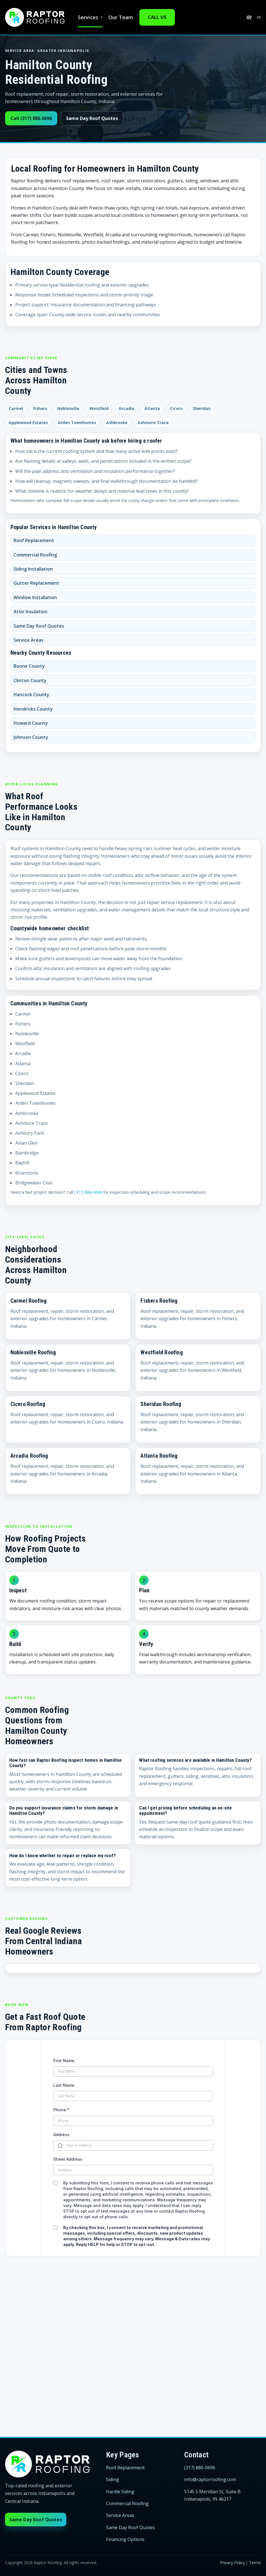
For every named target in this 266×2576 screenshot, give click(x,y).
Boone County (29, 666)
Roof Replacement (34, 540)
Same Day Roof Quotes (92, 118)
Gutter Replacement (36, 583)
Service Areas (28, 640)
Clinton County (30, 680)
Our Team (120, 17)
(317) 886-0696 (88, 1192)
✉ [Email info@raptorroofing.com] (259, 17)
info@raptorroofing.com (210, 2479)
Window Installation (35, 597)
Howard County (31, 723)
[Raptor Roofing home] (35, 17)
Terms (255, 2562)
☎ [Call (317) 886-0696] (249, 17)
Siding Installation (33, 569)
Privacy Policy (232, 2562)
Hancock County (31, 694)
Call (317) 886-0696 (31, 118)
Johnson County (31, 737)
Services (88, 17)
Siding (112, 2479)
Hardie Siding (120, 2491)
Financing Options (125, 2539)
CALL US (157, 17)
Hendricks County (33, 709)
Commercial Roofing (35, 555)
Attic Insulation (30, 611)
